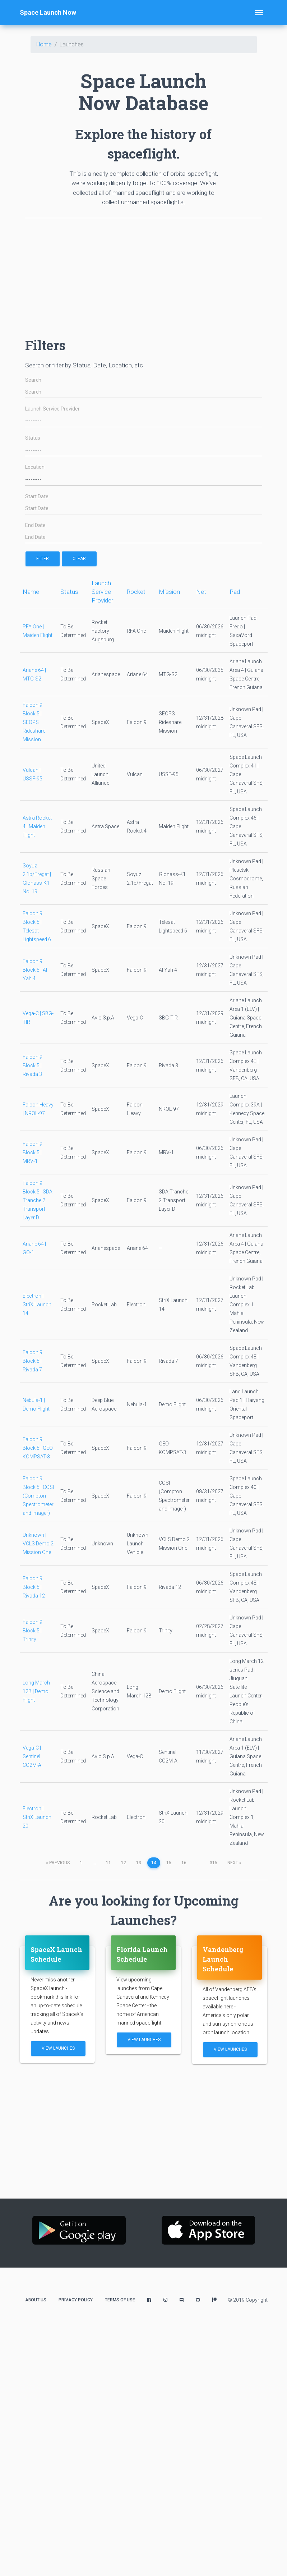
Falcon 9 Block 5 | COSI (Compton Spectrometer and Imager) (38, 1496)
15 (168, 1862)
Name (31, 591)
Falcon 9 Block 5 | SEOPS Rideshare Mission (34, 722)
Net (201, 591)
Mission (169, 591)
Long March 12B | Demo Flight (36, 1691)
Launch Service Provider (52, 409)
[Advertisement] (111, 274)
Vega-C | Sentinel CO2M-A (32, 1756)
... (94, 1862)
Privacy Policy (76, 2299)
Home (44, 44)
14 (153, 1862)
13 (138, 1862)
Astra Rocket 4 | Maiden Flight (37, 826)
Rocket (136, 591)
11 (108, 1862)
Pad (235, 591)
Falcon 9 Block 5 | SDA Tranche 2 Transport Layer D (37, 1200)
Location (35, 467)
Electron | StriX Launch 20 (37, 1817)
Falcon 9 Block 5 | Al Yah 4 (35, 969)
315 (213, 1862)
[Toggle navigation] (259, 12)
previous (58, 1862)
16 (183, 1862)
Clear (79, 558)
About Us (35, 2299)
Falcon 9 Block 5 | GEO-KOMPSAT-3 (38, 1447)
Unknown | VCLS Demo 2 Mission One (38, 1543)
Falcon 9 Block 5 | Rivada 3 (32, 1065)
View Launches (58, 2048)
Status (32, 438)
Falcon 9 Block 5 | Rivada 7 (32, 1360)
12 (123, 1862)
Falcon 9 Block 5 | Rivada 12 (34, 1587)
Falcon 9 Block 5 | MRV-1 (32, 1152)
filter (42, 558)
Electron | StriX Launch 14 (37, 1304)
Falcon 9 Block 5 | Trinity (32, 1630)
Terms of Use (120, 2299)
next (234, 1862)
